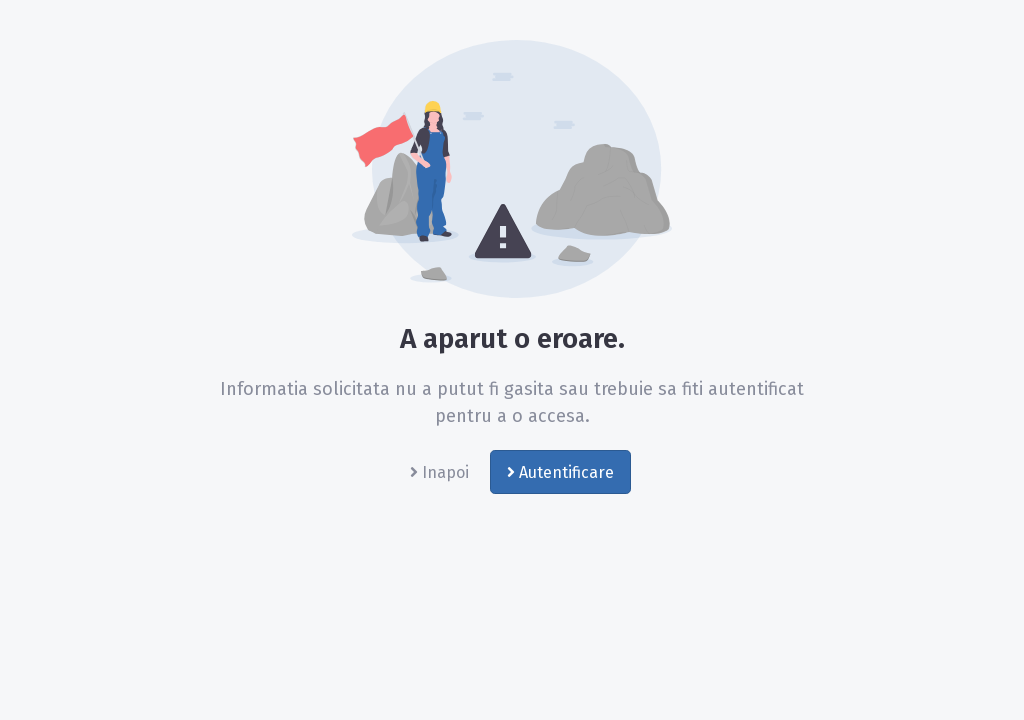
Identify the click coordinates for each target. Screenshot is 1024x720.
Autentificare (560, 472)
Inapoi (439, 472)
